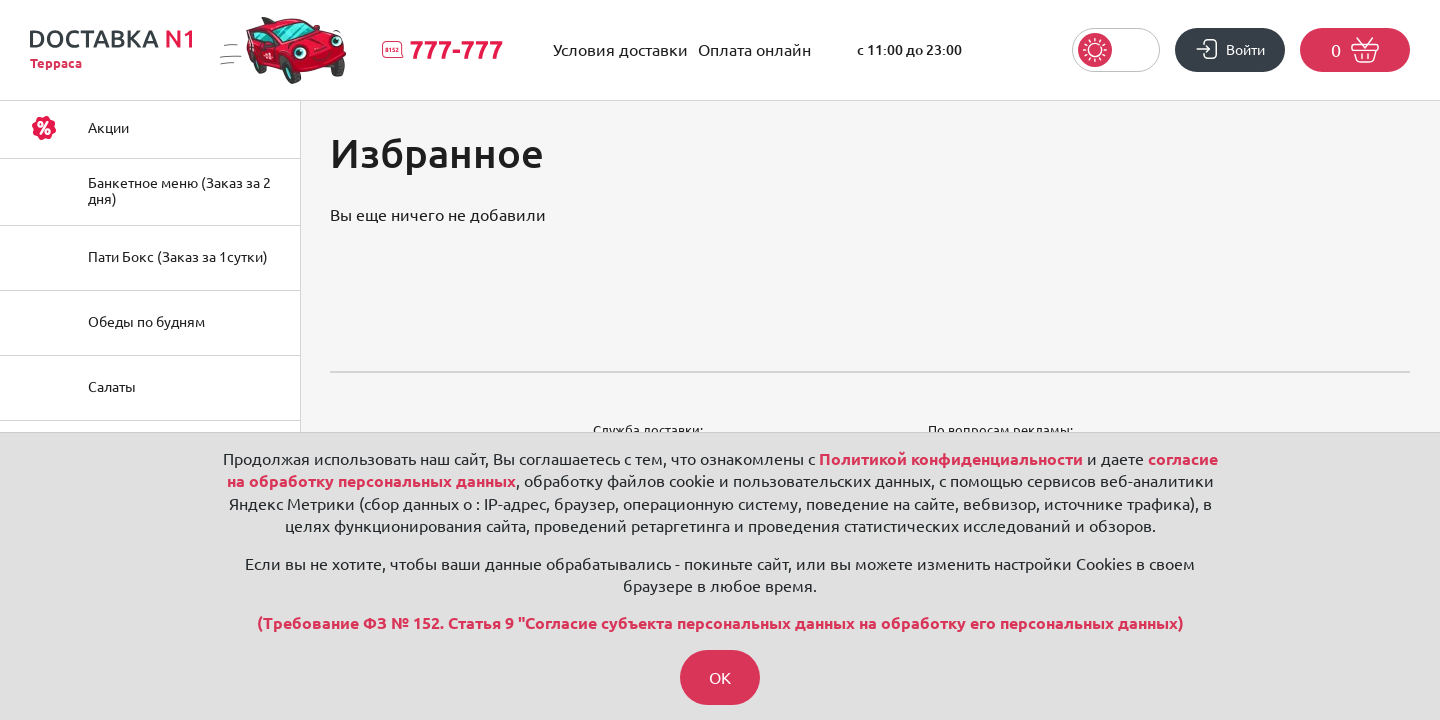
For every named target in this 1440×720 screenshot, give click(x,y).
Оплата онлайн (754, 50)
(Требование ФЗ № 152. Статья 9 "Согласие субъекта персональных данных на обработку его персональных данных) (720, 624)
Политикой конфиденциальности (951, 459)
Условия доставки (620, 50)
